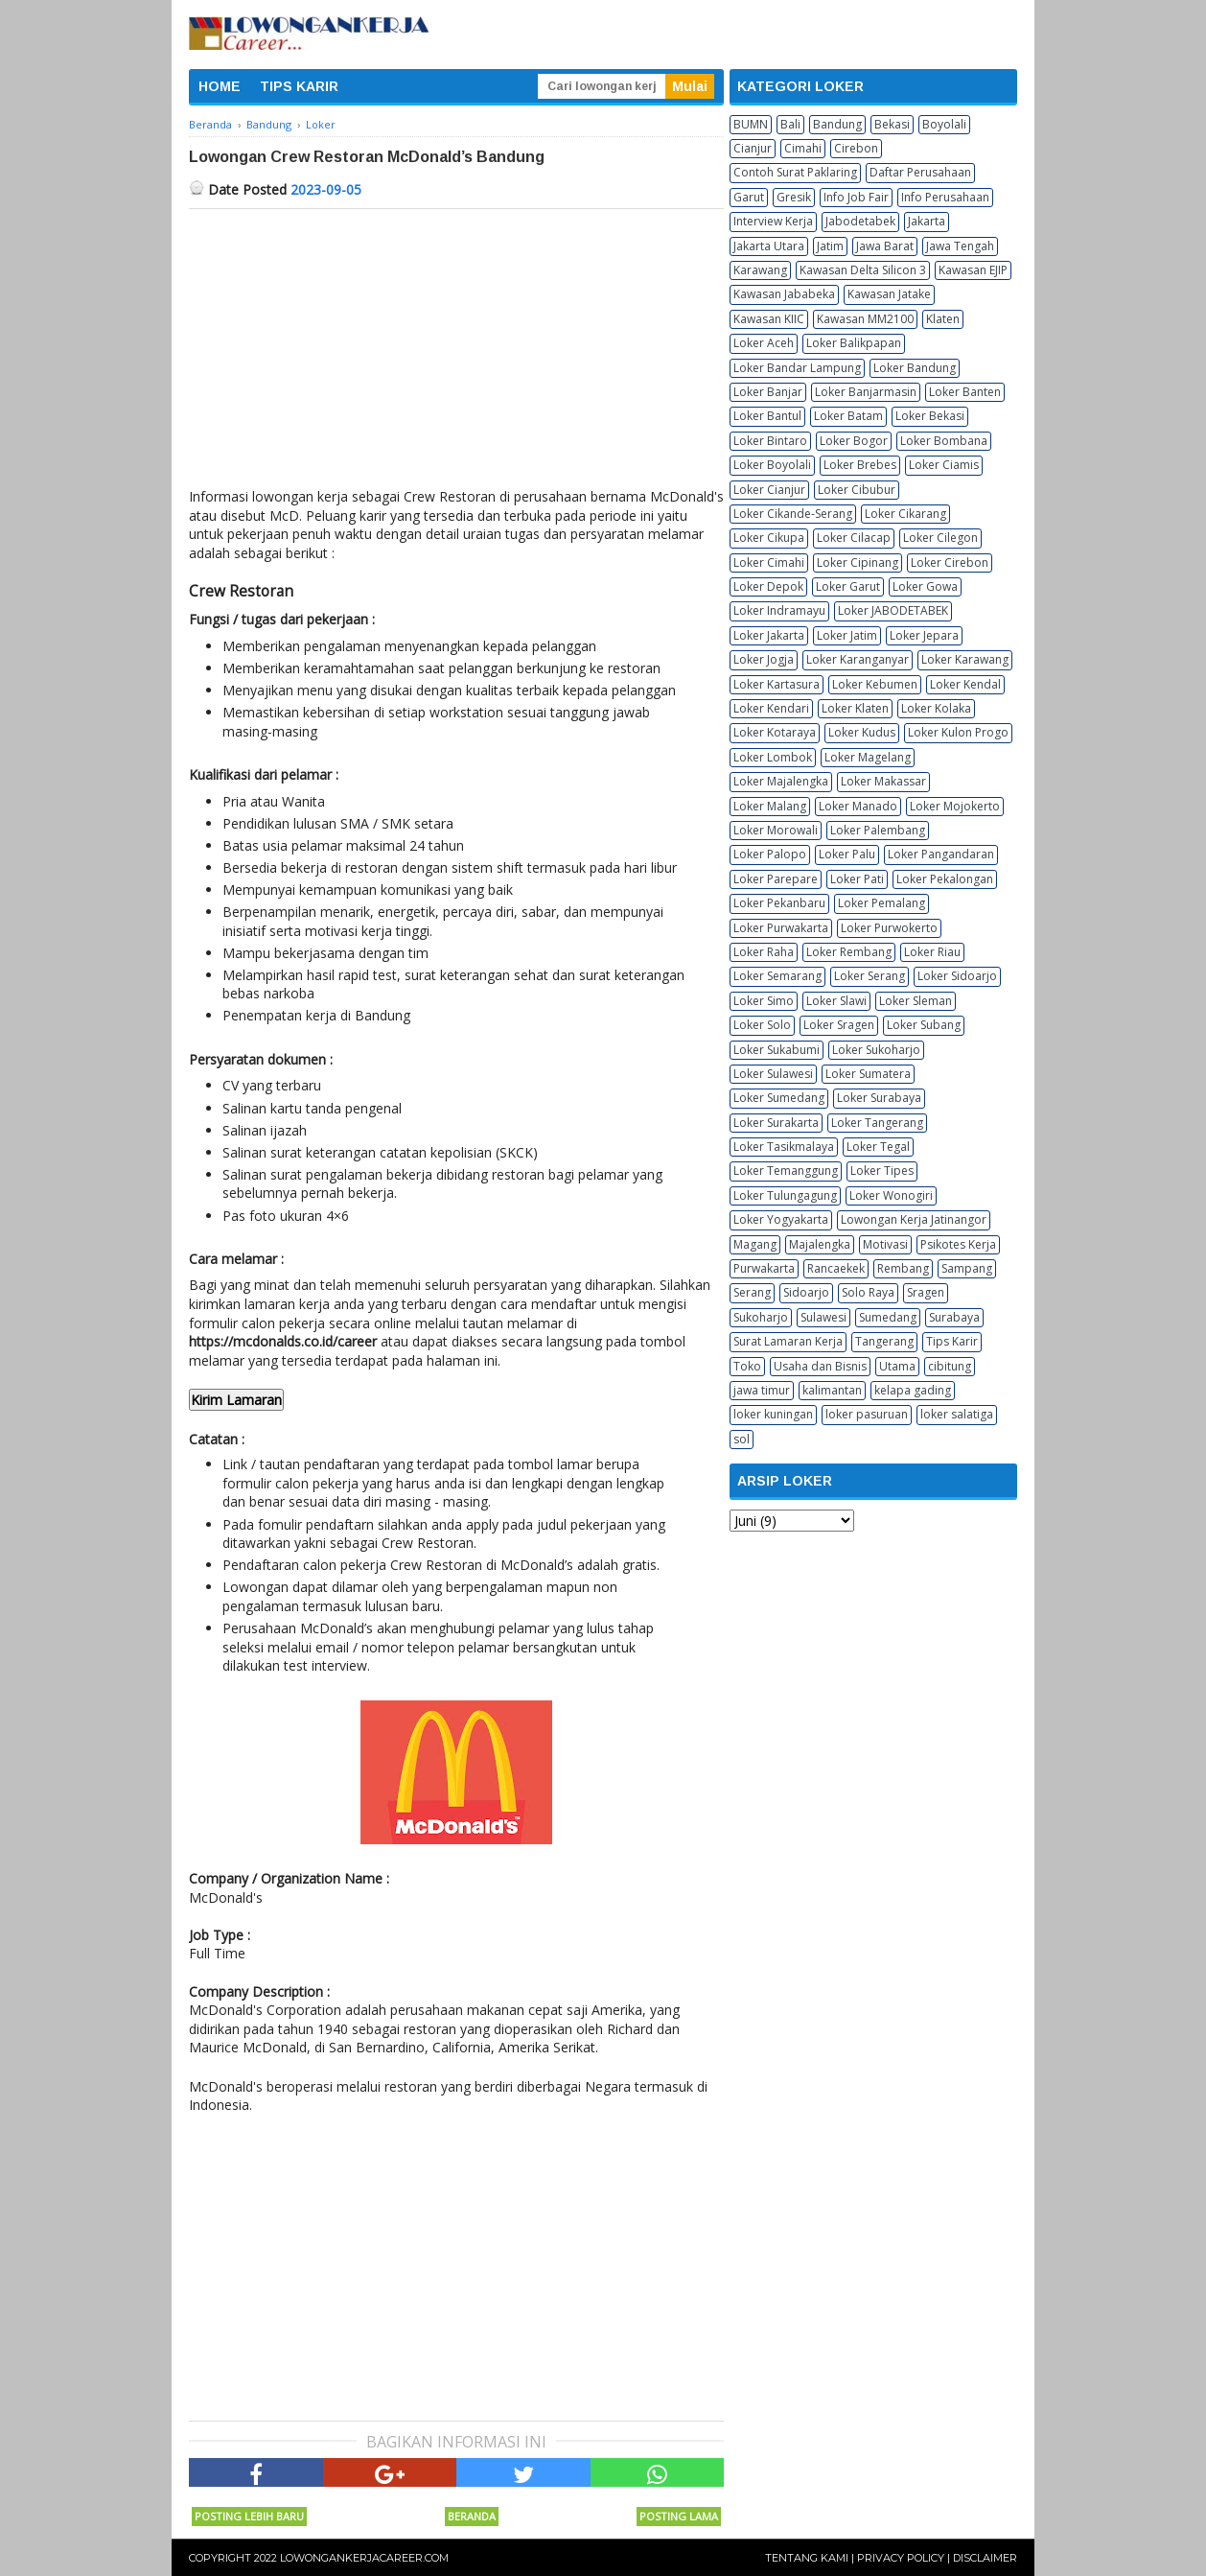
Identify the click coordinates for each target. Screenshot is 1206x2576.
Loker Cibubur (856, 489)
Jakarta (926, 221)
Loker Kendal (965, 684)
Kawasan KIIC (768, 319)
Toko (747, 1366)
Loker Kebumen (874, 684)
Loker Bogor (854, 441)
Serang (752, 1292)
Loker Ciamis (944, 465)
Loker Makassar (883, 781)
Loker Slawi (836, 1001)
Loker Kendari (771, 708)
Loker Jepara (924, 635)
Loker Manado (858, 806)
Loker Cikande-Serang (792, 513)
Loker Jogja (763, 659)
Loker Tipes (882, 1170)
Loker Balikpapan (853, 343)
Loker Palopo (769, 854)
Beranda (472, 2516)
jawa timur (761, 1390)
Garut (748, 197)
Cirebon (856, 148)
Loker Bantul (767, 416)
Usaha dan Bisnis (820, 1366)
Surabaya (954, 1317)
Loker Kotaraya (774, 732)
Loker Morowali (775, 830)
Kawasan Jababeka (784, 294)
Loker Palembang (877, 830)
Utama (897, 1366)
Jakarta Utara (768, 246)
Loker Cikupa (768, 537)
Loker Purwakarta (780, 928)
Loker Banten (965, 392)
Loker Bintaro (770, 441)
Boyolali (944, 124)
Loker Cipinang (857, 562)
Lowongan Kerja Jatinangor (913, 1219)
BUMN (750, 124)
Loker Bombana (943, 441)
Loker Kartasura (776, 684)
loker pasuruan (866, 1414)
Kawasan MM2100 (865, 319)
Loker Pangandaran (941, 854)
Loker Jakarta (768, 635)
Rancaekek (836, 1268)
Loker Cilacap (854, 537)
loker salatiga (956, 1414)
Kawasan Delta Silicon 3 (863, 270)
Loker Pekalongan (944, 879)
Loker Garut (848, 586)
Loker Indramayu (779, 610)
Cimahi (803, 148)
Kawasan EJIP (973, 270)
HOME (219, 86)
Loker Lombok (772, 757)
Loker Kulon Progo (958, 732)
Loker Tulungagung (785, 1195)
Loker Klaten (855, 708)
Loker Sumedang (778, 1097)
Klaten (943, 319)
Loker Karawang (965, 659)
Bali (790, 124)
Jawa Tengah (960, 246)
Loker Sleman (915, 1001)
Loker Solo (762, 1025)
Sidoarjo (806, 1292)
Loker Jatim (847, 635)
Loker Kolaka (936, 708)
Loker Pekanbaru (779, 903)
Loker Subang (924, 1025)
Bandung (837, 124)
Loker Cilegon (940, 537)
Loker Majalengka (780, 781)
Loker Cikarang (905, 513)
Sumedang (887, 1317)
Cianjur (752, 148)
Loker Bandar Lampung (797, 368)
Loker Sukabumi (776, 1050)
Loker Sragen (838, 1025)
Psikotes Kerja (958, 1244)
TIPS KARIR (299, 86)
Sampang (966, 1268)
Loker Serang (869, 976)
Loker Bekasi (929, 416)
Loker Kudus (861, 732)
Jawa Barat (885, 246)
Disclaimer (985, 2557)
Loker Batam (848, 416)
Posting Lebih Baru (249, 2516)
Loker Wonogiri (891, 1195)
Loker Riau (932, 952)
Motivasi (885, 1244)
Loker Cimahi (768, 562)
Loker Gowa (925, 586)
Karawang (760, 270)
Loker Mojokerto (955, 806)
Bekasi (892, 124)
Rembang (903, 1268)
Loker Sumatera (868, 1074)
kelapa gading (912, 1390)
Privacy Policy (900, 2557)
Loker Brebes (859, 465)
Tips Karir (952, 1341)
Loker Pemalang (881, 903)
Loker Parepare (775, 879)
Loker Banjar (767, 392)
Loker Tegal (878, 1146)
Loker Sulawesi (773, 1074)
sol (741, 1439)
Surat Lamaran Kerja (788, 1341)
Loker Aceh (763, 343)
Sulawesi (823, 1317)
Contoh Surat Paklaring (795, 172)
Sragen (925, 1292)
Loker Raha (763, 952)
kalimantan (832, 1390)
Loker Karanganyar (857, 659)
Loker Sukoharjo (876, 1050)
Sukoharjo (760, 1317)
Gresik (794, 197)
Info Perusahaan (945, 197)
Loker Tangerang (877, 1122)
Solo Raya (868, 1292)
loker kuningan (773, 1414)
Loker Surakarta (776, 1122)
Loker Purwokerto (889, 928)
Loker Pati (857, 879)
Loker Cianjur (769, 489)
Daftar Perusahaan (920, 172)
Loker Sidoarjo (957, 976)
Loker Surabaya (879, 1097)
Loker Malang (769, 806)
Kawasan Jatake (889, 294)
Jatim (830, 246)
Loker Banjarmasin (865, 392)
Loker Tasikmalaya (783, 1146)
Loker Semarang (777, 976)
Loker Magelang (867, 757)
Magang (755, 1244)
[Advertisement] (456, 353)
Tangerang (884, 1341)
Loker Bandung (914, 368)
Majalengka (819, 1244)
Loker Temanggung (785, 1170)
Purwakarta (764, 1268)
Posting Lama (678, 2516)
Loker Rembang (849, 952)
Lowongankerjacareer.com (364, 2557)
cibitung (949, 1366)
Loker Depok (768, 586)
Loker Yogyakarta (780, 1219)
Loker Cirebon (949, 562)
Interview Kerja (773, 221)
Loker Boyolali (772, 465)
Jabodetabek (860, 221)
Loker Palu (847, 854)
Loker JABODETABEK (893, 610)
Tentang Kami (806, 2557)
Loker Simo (763, 1001)
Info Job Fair (856, 197)
